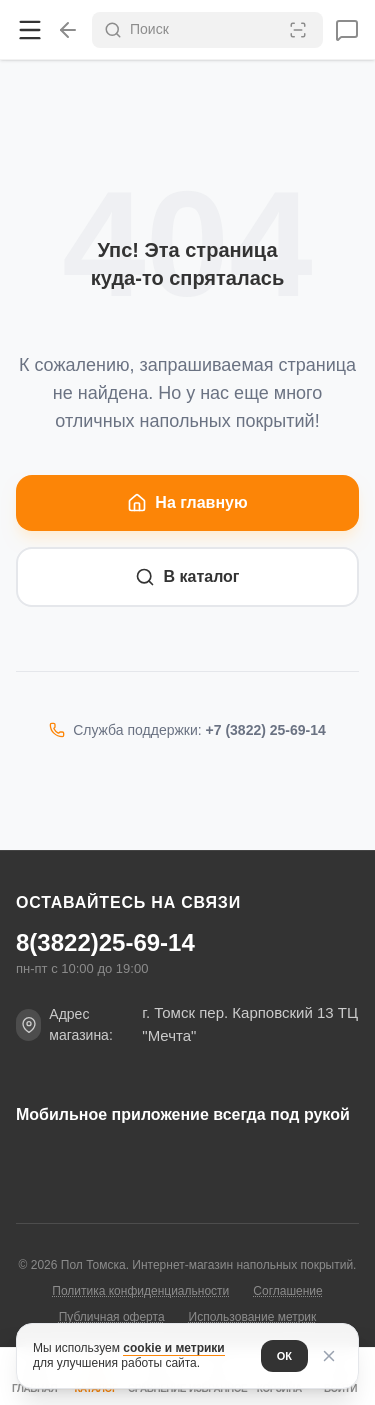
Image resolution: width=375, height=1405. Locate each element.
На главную (187, 503)
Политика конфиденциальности (140, 1291)
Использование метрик (253, 1317)
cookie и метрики (173, 1348)
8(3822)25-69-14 (105, 943)
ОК (284, 1356)
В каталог (187, 577)
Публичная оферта (112, 1317)
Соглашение (287, 1291)
